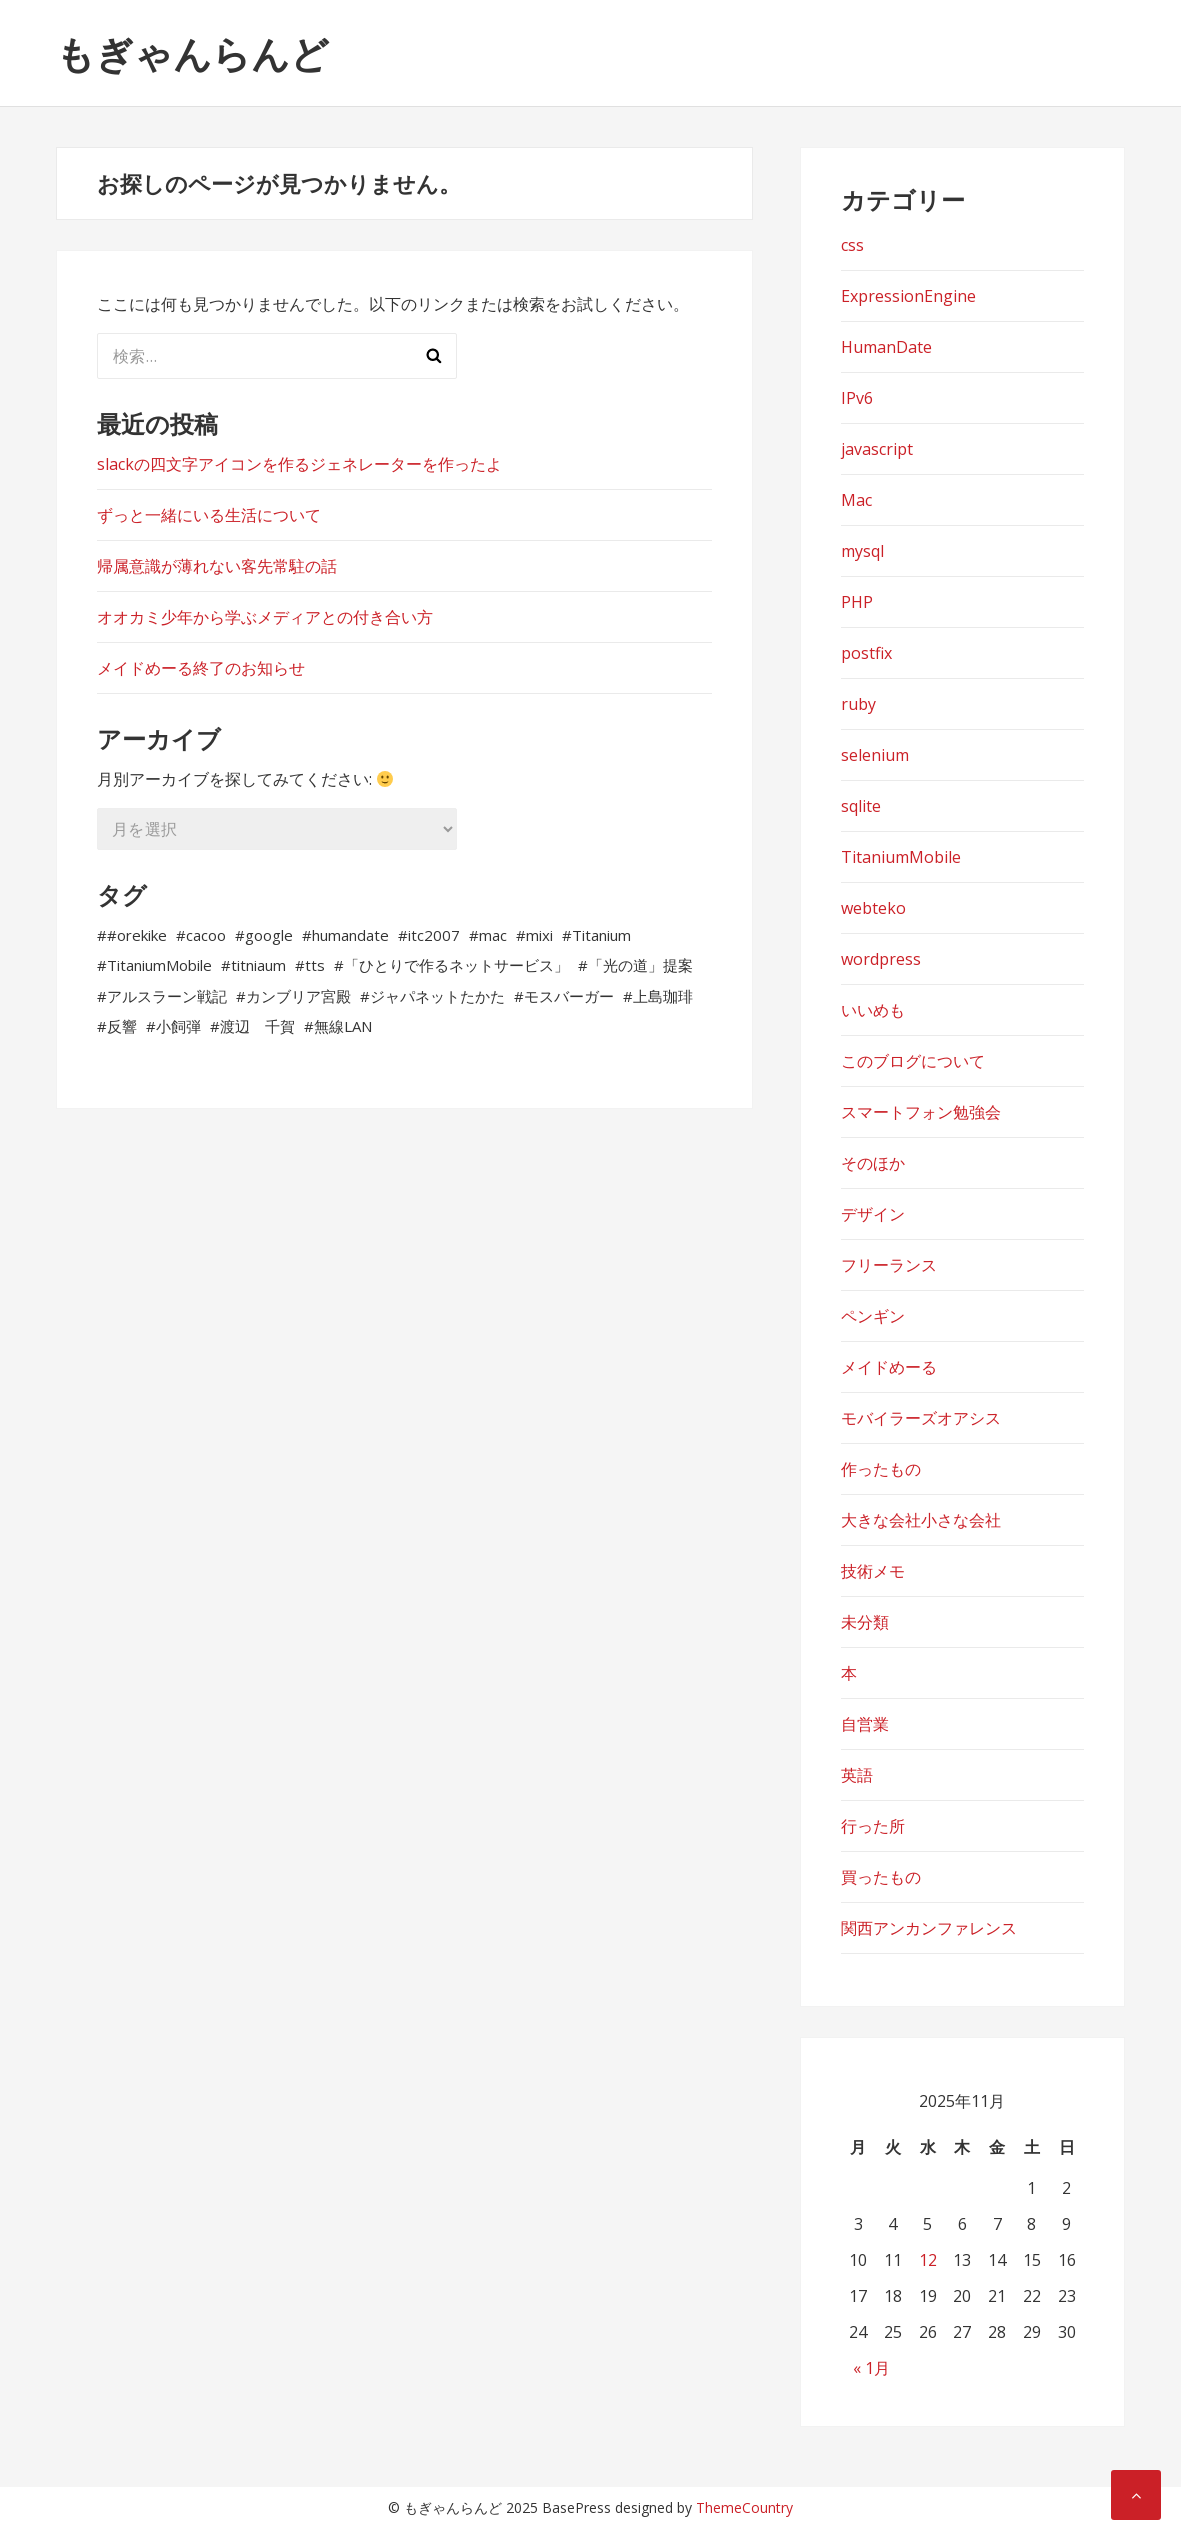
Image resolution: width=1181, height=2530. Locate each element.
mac (493, 935)
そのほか (873, 1163)
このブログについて (913, 1061)
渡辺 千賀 (257, 1026)
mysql (862, 551)
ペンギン (873, 1316)
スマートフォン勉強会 (921, 1112)
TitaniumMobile (159, 965)
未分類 (865, 1622)
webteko (873, 908)
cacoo (206, 935)
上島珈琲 (663, 996)
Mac (856, 500)
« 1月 (871, 2368)
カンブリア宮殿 (298, 996)
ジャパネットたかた (437, 996)
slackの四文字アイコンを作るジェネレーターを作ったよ (299, 464)
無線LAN (343, 1026)
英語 (857, 1775)
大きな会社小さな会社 (921, 1520)
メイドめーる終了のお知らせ (201, 668)
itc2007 (434, 935)
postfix (866, 653)
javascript (877, 449)
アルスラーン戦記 (167, 996)
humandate (350, 935)
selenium (875, 755)
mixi (539, 935)
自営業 (865, 1724)
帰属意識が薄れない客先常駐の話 (217, 566)
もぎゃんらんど (192, 53)
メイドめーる (889, 1367)
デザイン (873, 1214)
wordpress (881, 959)
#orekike (137, 935)
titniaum (258, 965)
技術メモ (873, 1571)
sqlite (861, 806)
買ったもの (881, 1877)
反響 (122, 1026)
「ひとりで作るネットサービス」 (456, 965)
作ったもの (881, 1469)
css (852, 245)
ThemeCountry (744, 2507)
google (269, 935)
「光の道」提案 (640, 965)
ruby (858, 704)
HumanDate (886, 347)
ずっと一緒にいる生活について (209, 515)
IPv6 (857, 398)
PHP (857, 602)
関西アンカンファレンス (929, 1928)
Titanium (601, 935)
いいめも (873, 1010)
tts (315, 965)
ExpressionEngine (908, 296)
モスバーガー (569, 996)
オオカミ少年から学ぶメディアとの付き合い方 (265, 617)
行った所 (873, 1826)
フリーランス (889, 1265)
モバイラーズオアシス (921, 1418)
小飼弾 (178, 1026)
